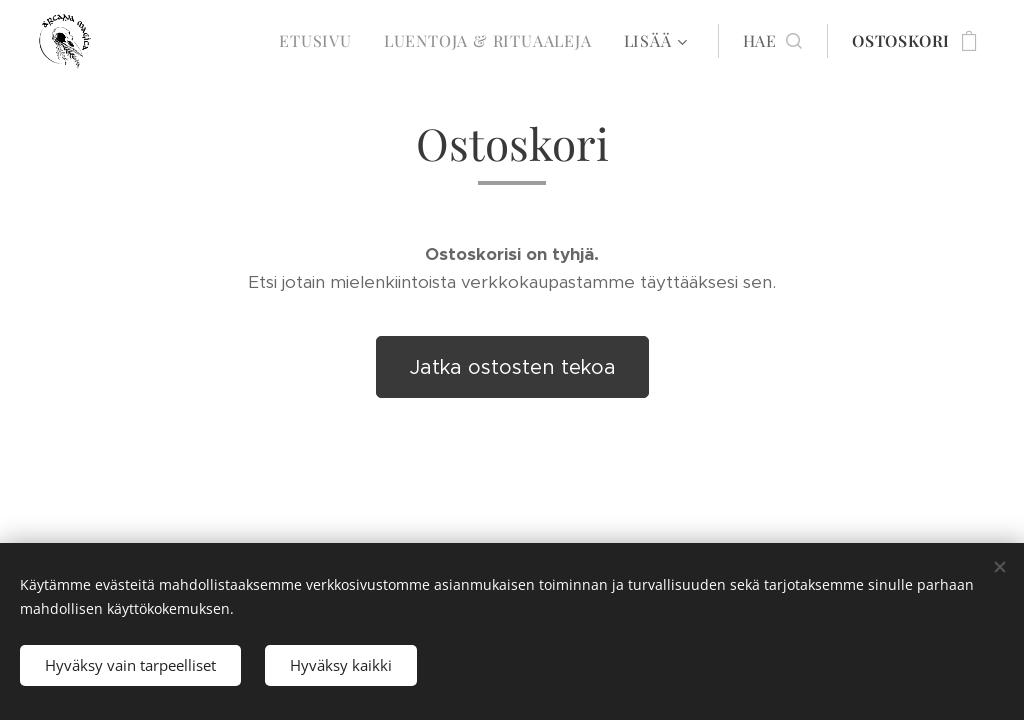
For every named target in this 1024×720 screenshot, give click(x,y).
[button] (772, 41)
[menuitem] (321, 41)
